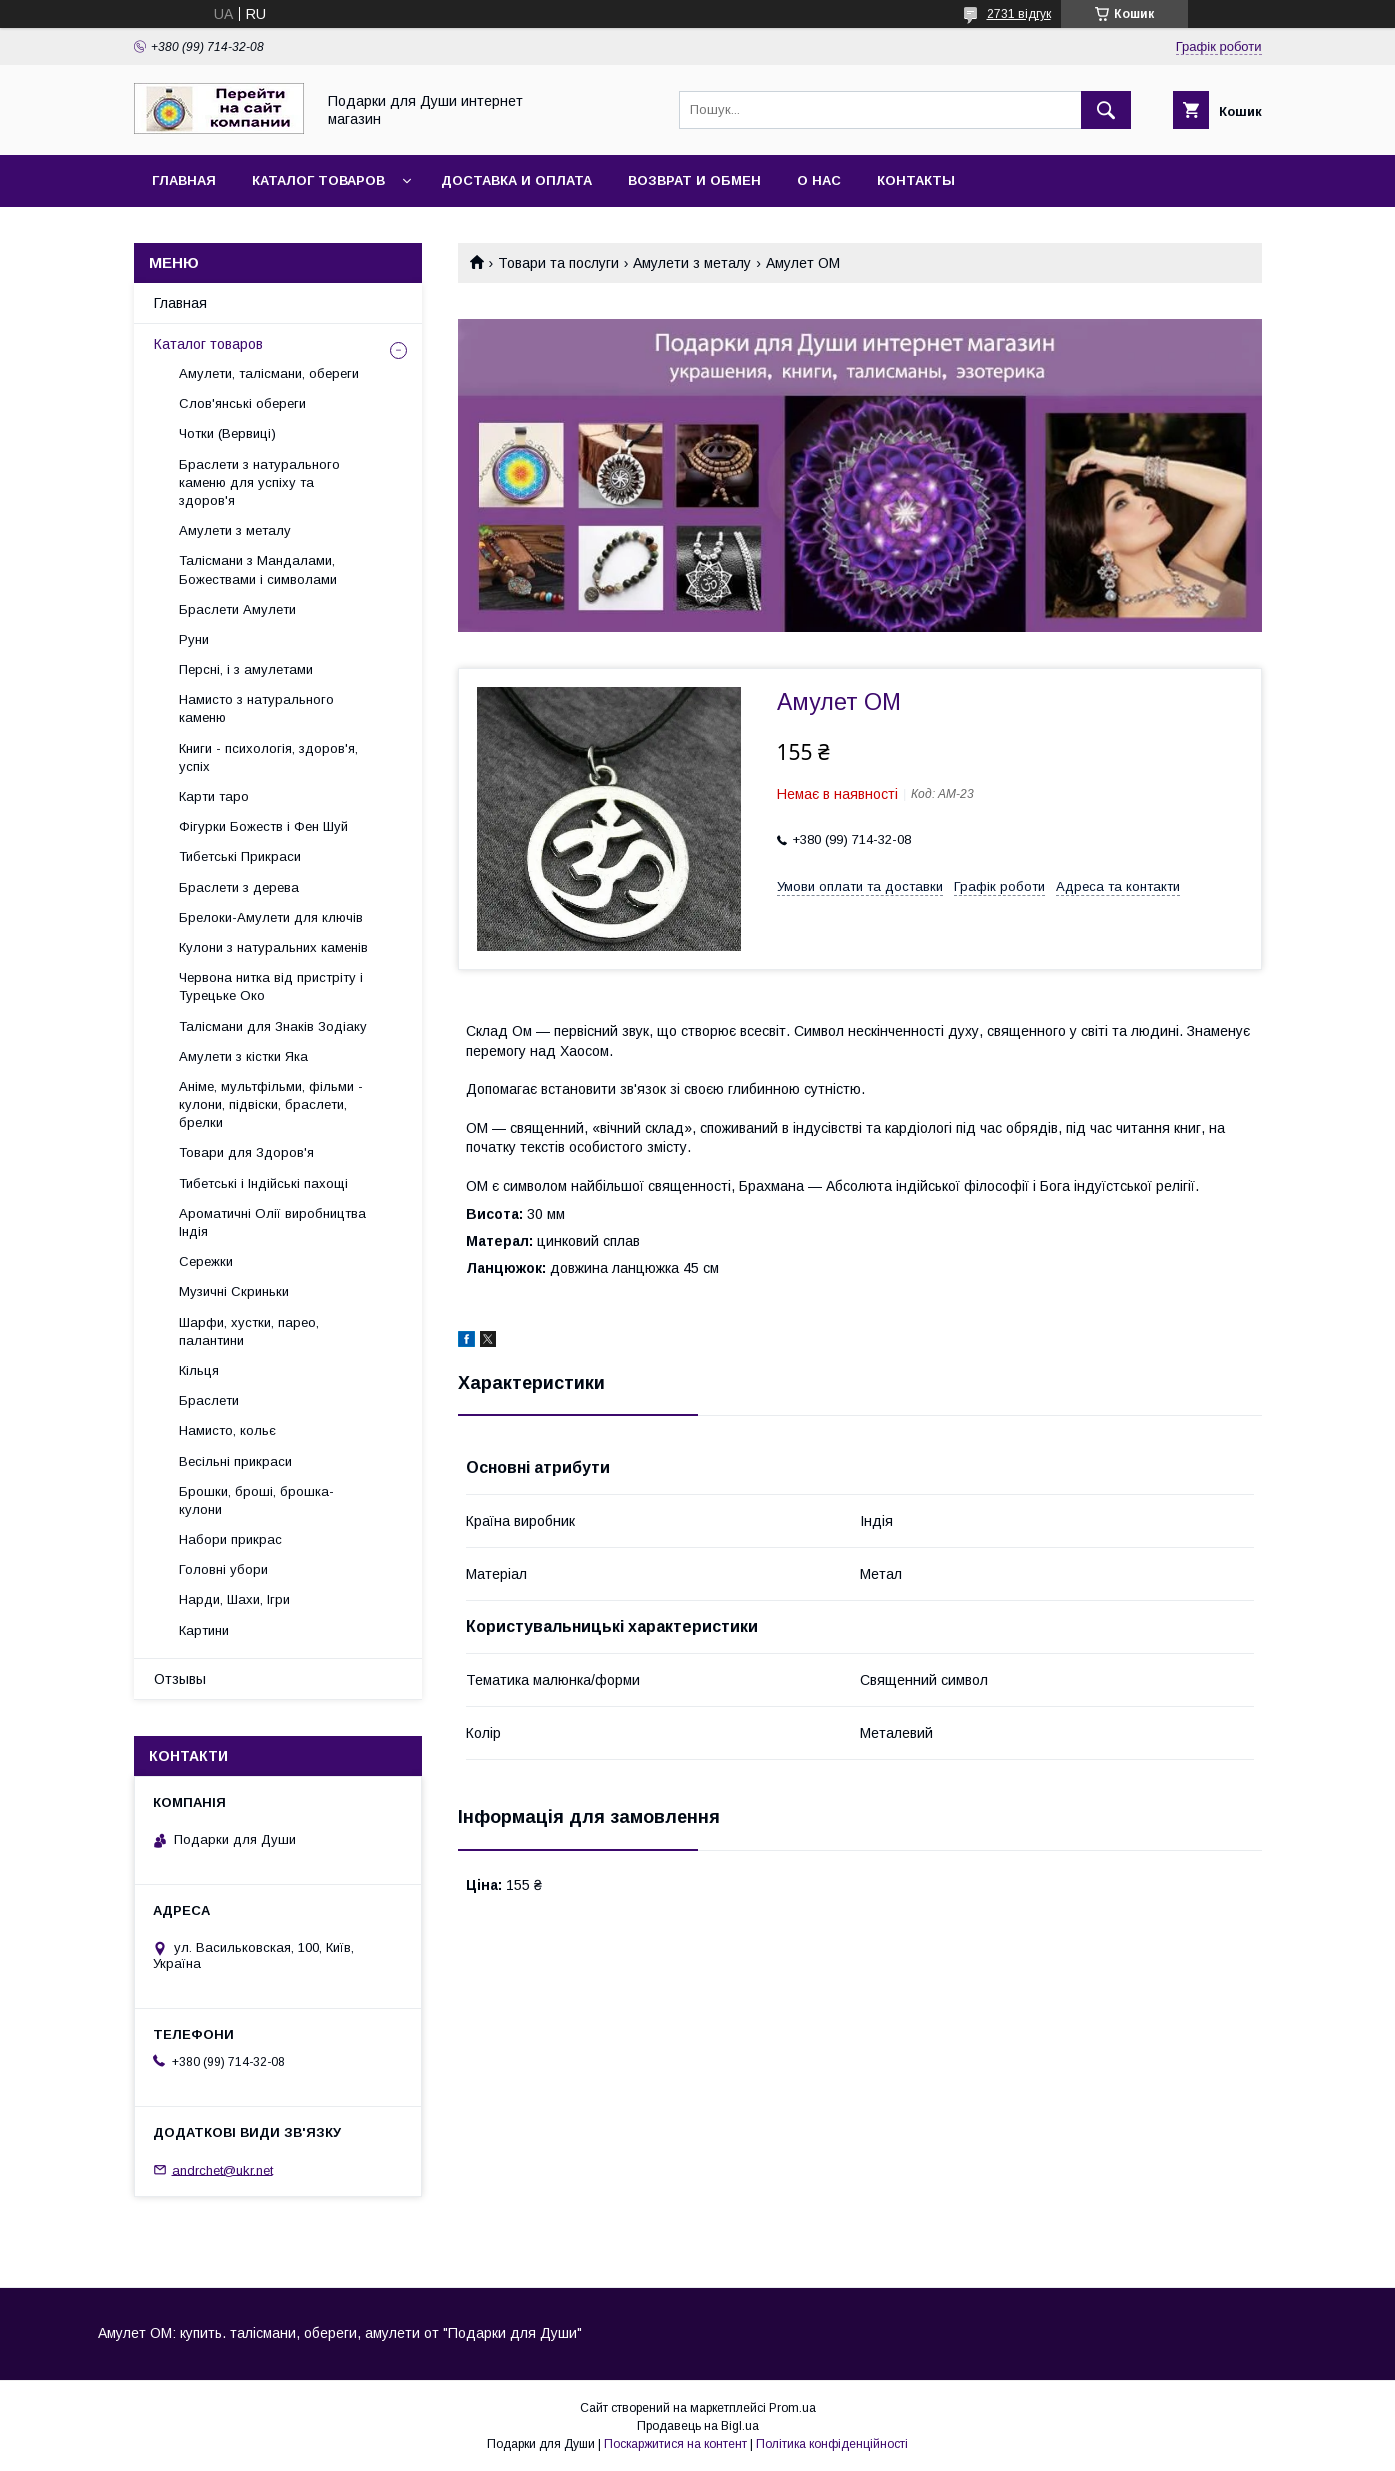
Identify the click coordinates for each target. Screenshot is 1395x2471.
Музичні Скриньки (234, 1291)
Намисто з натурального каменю (256, 708)
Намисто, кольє (227, 1430)
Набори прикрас (230, 1539)
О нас (819, 180)
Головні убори (223, 1569)
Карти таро (214, 796)
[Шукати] (1106, 110)
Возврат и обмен (694, 180)
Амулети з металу (692, 263)
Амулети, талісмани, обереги (269, 373)
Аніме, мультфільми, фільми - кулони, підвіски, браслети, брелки (271, 1104)
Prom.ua (792, 2408)
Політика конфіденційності (832, 2444)
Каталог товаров (318, 180)
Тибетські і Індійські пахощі (263, 1183)
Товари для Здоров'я (246, 1152)
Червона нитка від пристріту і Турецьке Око (271, 986)
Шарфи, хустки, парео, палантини (249, 1331)
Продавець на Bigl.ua (698, 2426)
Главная (184, 180)
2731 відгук (1019, 14)
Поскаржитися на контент (675, 2444)
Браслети (209, 1400)
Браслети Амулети (237, 609)
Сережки (206, 1261)
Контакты (916, 180)
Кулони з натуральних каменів (273, 947)
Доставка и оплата (516, 180)
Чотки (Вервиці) (227, 433)
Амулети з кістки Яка (243, 1056)
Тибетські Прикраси (240, 856)
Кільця (199, 1370)
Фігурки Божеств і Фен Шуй (263, 826)
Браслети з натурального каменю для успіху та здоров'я (259, 482)
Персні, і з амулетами (246, 669)
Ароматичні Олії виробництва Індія (272, 1222)
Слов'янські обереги (242, 403)
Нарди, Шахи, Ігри (234, 1599)
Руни (194, 639)
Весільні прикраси (235, 1461)
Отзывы (180, 1679)
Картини (204, 1630)
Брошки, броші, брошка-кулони (256, 1500)
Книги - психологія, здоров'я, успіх (268, 757)
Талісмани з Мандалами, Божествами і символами (258, 569)
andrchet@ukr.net (222, 2169)
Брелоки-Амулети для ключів (271, 917)
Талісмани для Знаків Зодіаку (273, 1026)
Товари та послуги (558, 263)
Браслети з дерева (239, 887)
